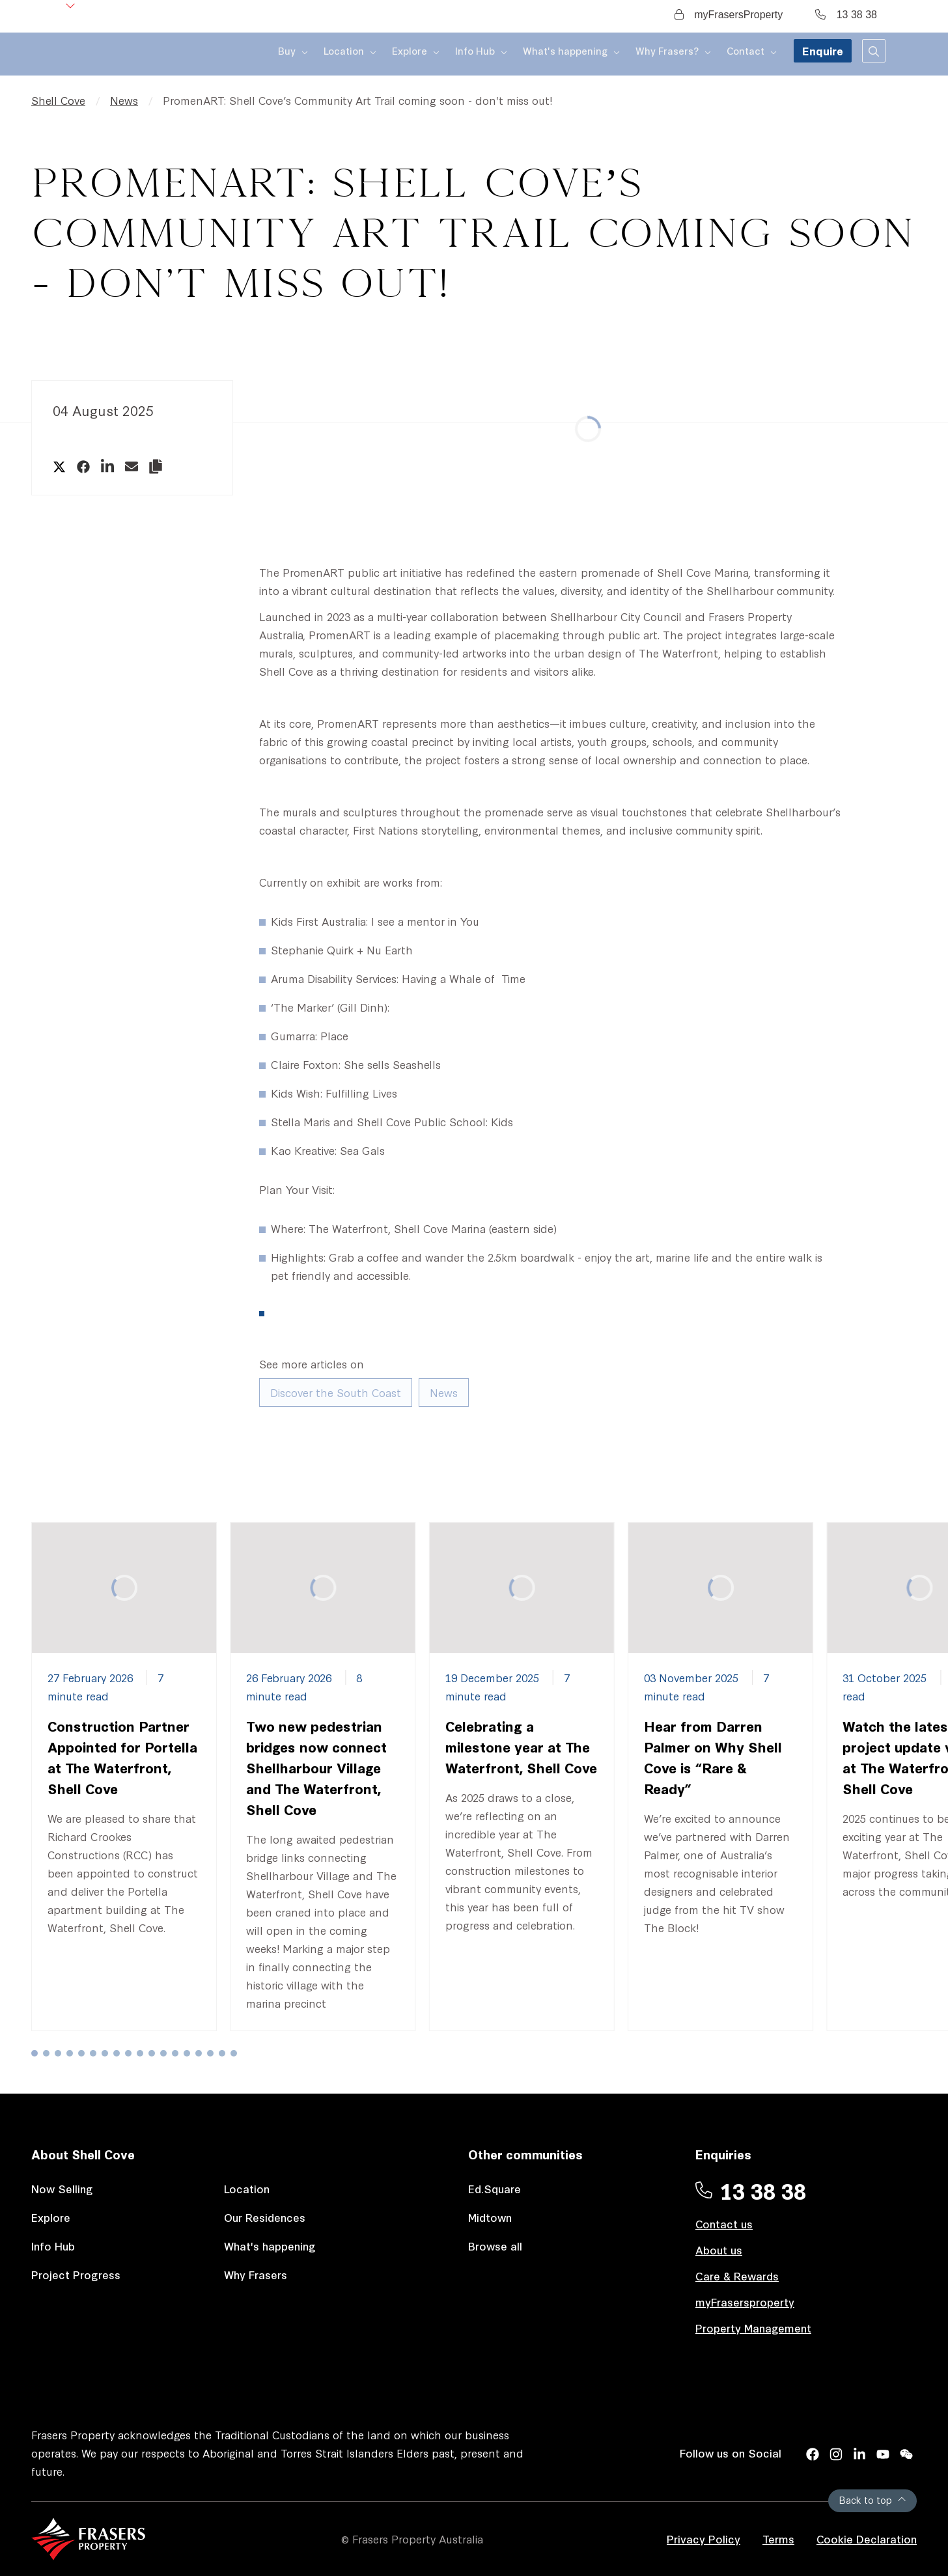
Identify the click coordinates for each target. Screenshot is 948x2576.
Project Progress (75, 2274)
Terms (778, 2538)
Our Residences (264, 2216)
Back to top (872, 2499)
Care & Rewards (737, 2275)
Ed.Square (494, 2188)
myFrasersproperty (744, 2301)
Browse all (495, 2245)
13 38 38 (846, 14)
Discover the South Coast (335, 1392)
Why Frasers (255, 2274)
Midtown (490, 2216)
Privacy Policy (703, 2538)
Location (247, 2188)
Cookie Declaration (866, 2538)
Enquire (822, 56)
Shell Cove (58, 99)
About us (718, 2249)
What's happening (270, 2245)
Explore (50, 2216)
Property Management (753, 2327)
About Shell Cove (83, 2154)
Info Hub (53, 2245)
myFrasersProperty (729, 14)
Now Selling (62, 2188)
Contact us (724, 2223)
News (124, 99)
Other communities (525, 2154)
